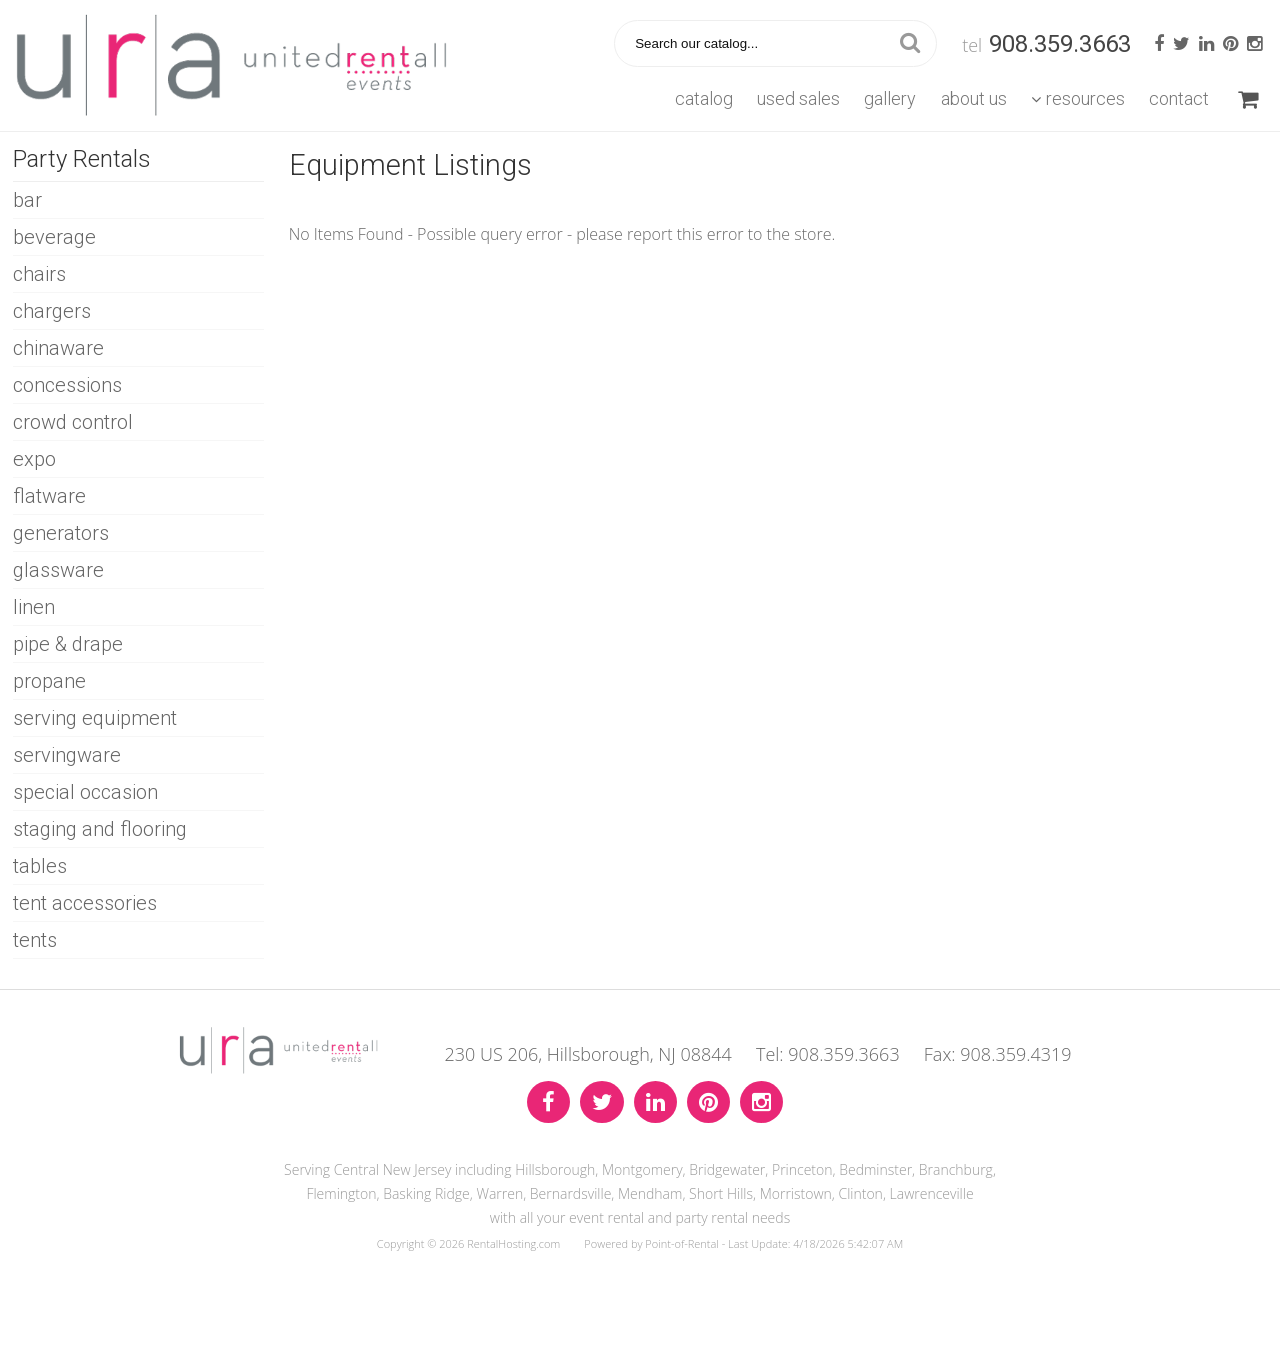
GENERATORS (61, 533)
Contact (1179, 98)
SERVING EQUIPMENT (95, 718)
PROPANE (49, 681)
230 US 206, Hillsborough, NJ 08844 (588, 1054)
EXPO (34, 459)
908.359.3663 (1060, 44)
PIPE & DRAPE (68, 644)
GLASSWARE (58, 570)
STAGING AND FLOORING (100, 829)
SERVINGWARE (67, 755)
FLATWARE (49, 496)
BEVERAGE (54, 237)
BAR (27, 200)
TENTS (35, 940)
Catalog (704, 98)
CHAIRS (39, 274)
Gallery (890, 98)
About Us (974, 98)
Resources (1078, 98)
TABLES (40, 866)
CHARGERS (52, 311)
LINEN (34, 607)
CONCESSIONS (67, 385)
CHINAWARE (58, 348)
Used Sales (798, 98)
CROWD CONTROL (73, 422)
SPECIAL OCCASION (85, 792)
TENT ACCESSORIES (85, 903)
